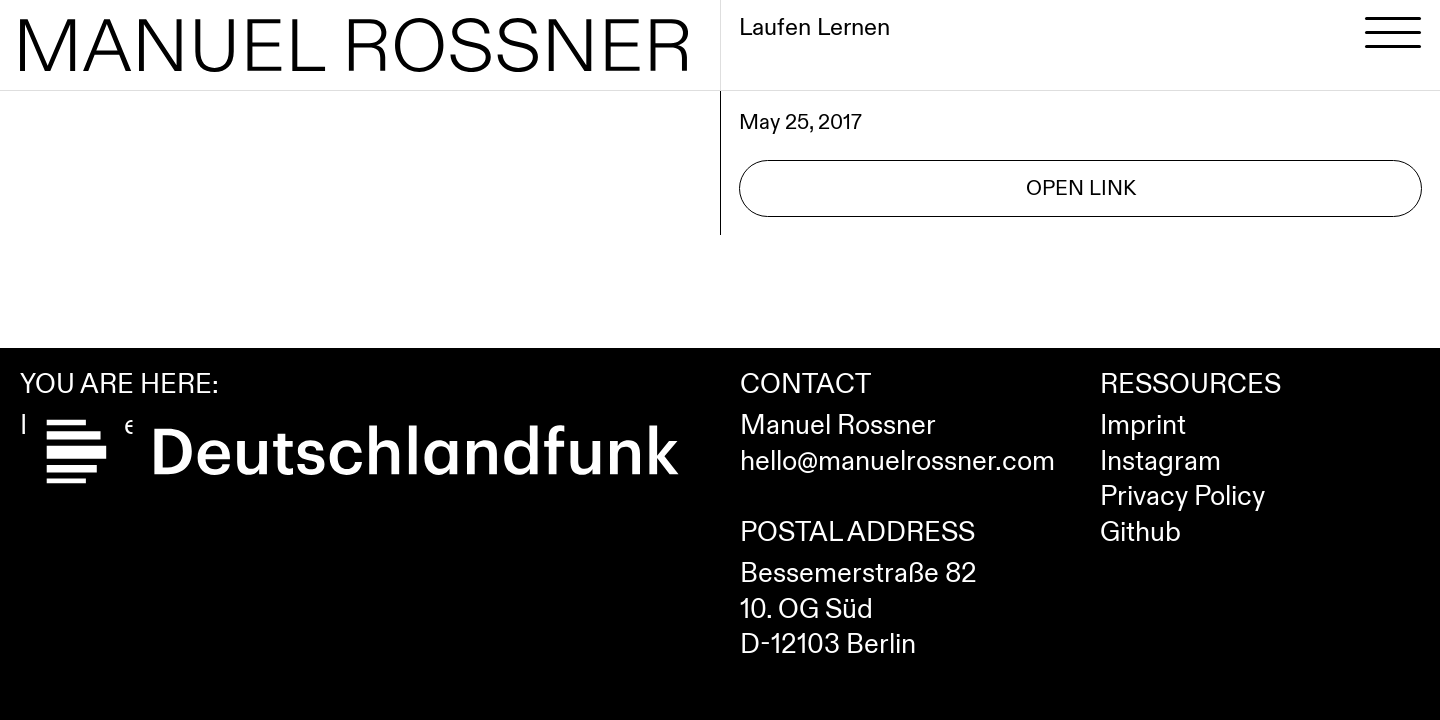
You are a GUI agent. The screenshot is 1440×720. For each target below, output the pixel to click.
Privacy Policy (1182, 497)
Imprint (1143, 426)
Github (1140, 533)
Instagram (1160, 462)
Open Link (1081, 188)
